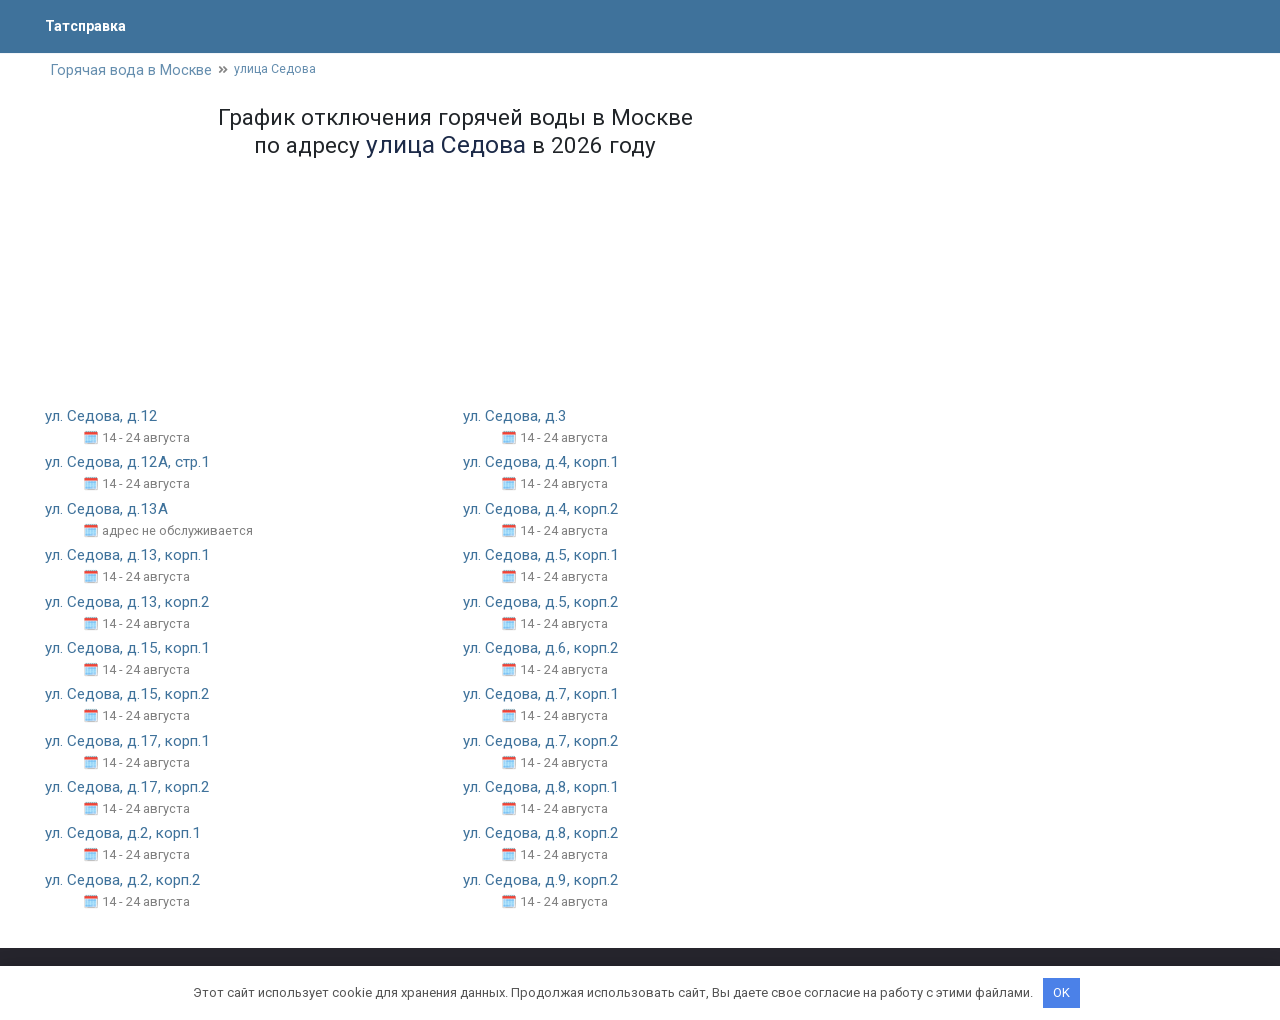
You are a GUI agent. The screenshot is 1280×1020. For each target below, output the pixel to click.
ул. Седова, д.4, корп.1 (545, 464)
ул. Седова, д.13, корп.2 (131, 603)
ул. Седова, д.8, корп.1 (545, 788)
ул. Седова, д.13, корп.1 (131, 556)
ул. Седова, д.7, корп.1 (545, 695)
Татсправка (90, 25)
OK (1061, 992)
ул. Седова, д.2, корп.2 (127, 881)
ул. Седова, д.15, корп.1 (131, 649)
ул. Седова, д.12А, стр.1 (130, 464)
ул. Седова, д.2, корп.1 (127, 835)
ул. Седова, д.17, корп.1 (131, 742)
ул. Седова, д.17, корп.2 (131, 788)
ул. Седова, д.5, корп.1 (545, 556)
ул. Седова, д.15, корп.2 (131, 695)
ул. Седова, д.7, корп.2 (545, 742)
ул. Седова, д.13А (109, 510)
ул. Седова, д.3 (517, 417)
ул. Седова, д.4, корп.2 (545, 510)
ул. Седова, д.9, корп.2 (545, 881)
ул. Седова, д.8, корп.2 (545, 835)
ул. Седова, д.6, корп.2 (545, 649)
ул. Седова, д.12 (104, 417)
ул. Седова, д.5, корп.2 (545, 603)
